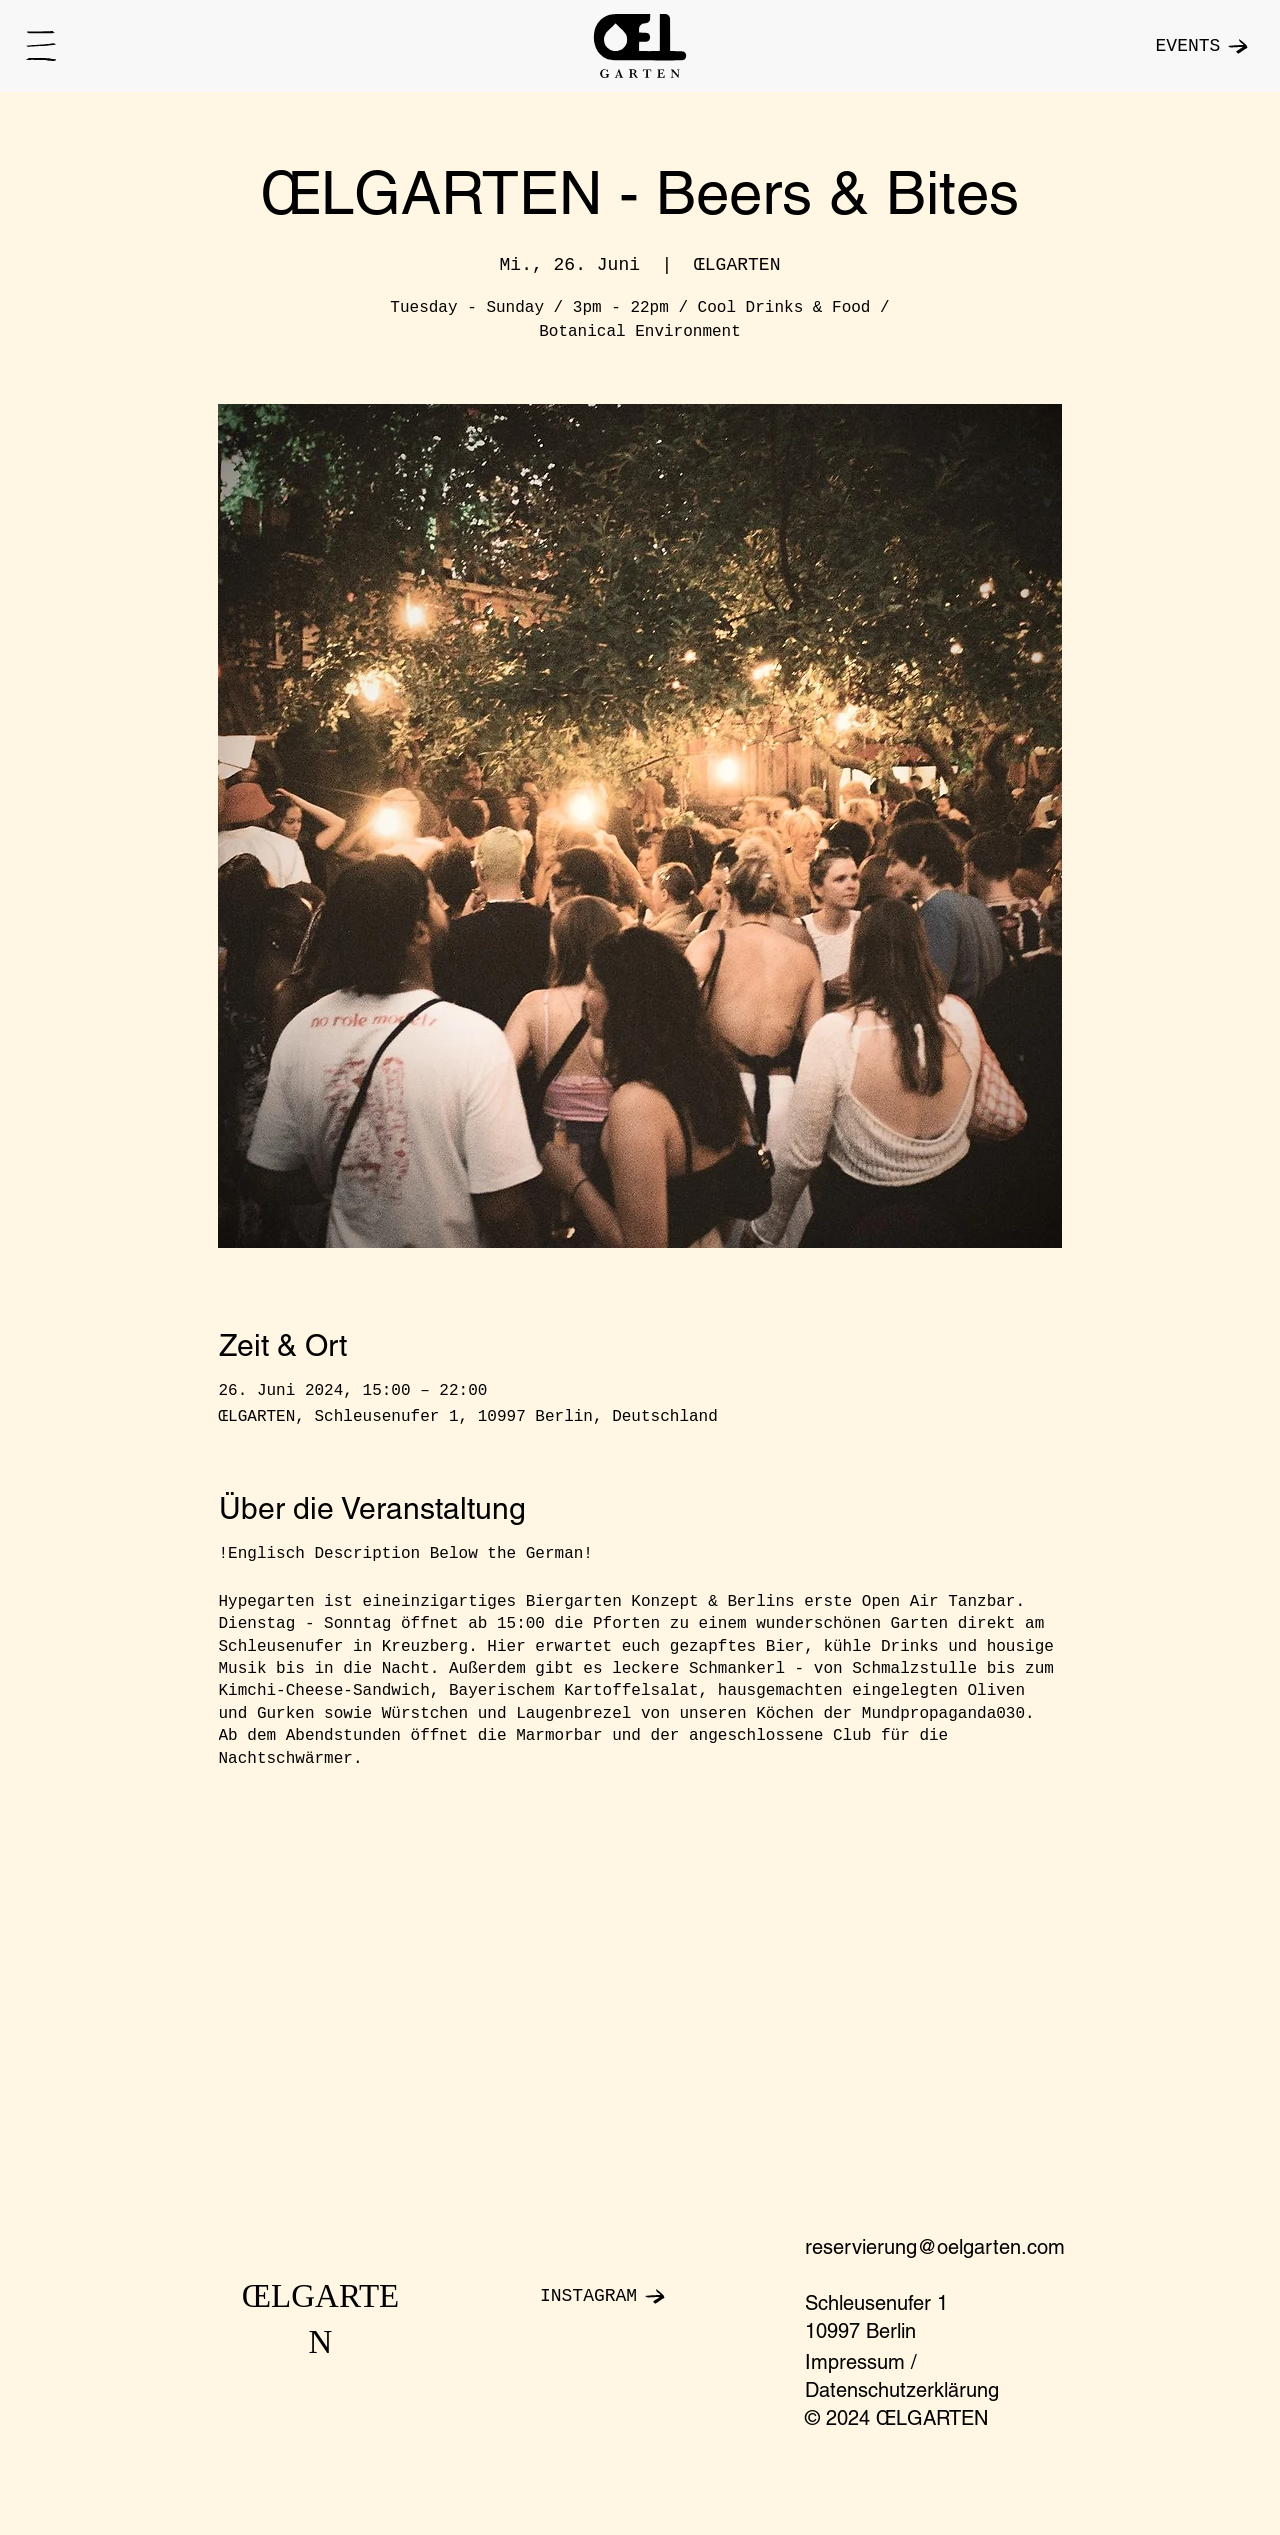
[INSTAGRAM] (640, 2296)
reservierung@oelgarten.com (935, 2247)
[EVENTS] (1164, 46)
